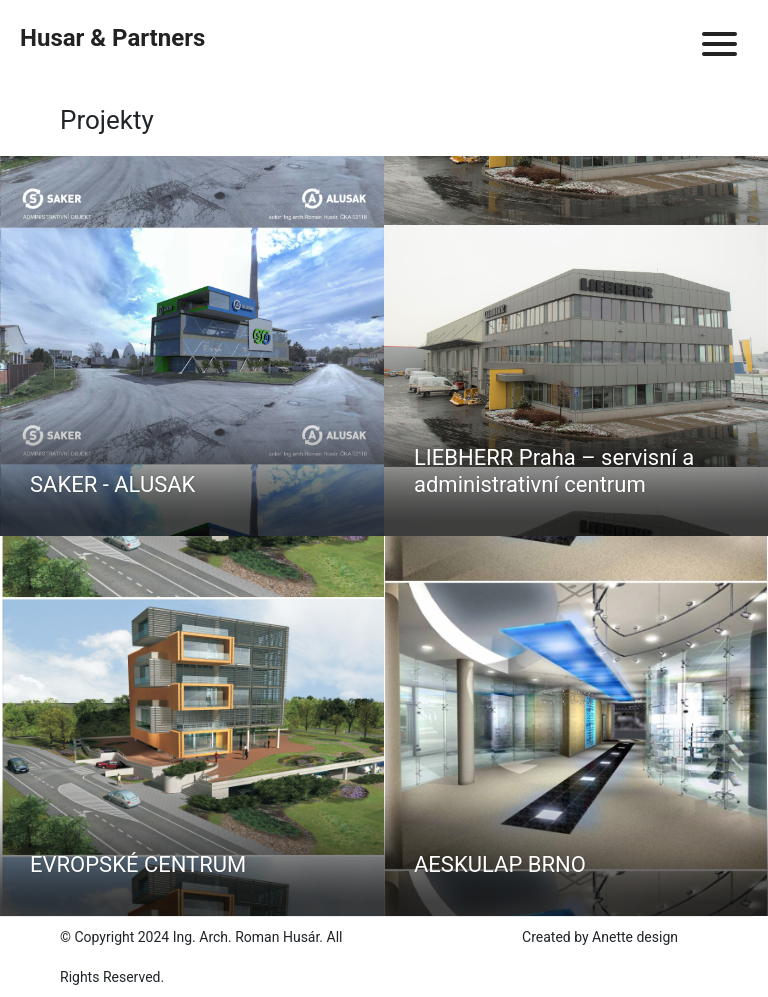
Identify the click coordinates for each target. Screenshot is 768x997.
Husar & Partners (112, 38)
